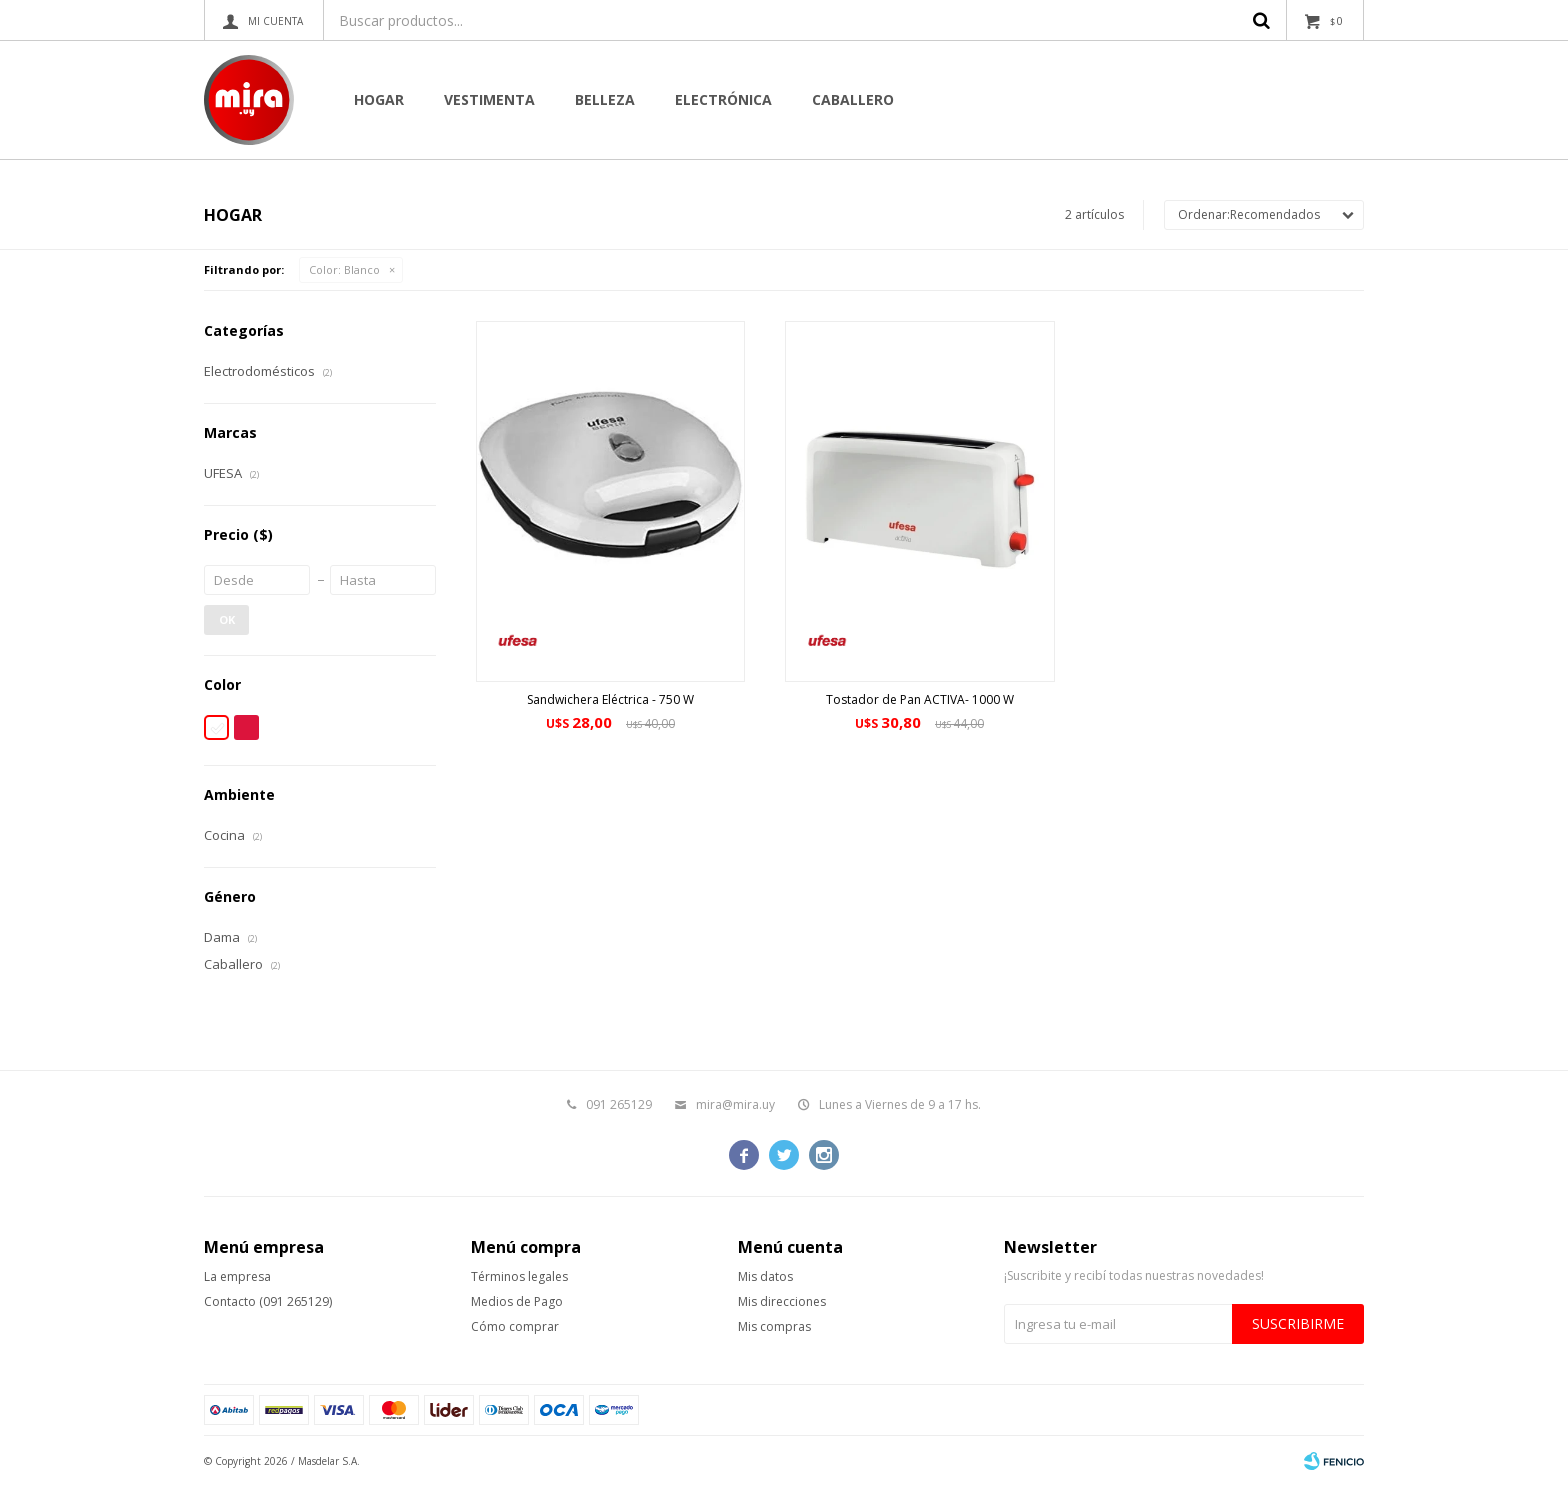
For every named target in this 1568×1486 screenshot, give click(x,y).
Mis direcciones (782, 1301)
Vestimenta (489, 99)
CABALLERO (853, 99)
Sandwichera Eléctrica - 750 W (610, 699)
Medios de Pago (517, 1301)
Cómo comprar (515, 1326)
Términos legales (519, 1276)
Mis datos (765, 1276)
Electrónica (723, 99)
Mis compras (774, 1326)
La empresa (237, 1276)
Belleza (605, 99)
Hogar (379, 99)
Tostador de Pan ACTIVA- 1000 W (920, 699)
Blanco (344, 269)
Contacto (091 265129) (268, 1301)
